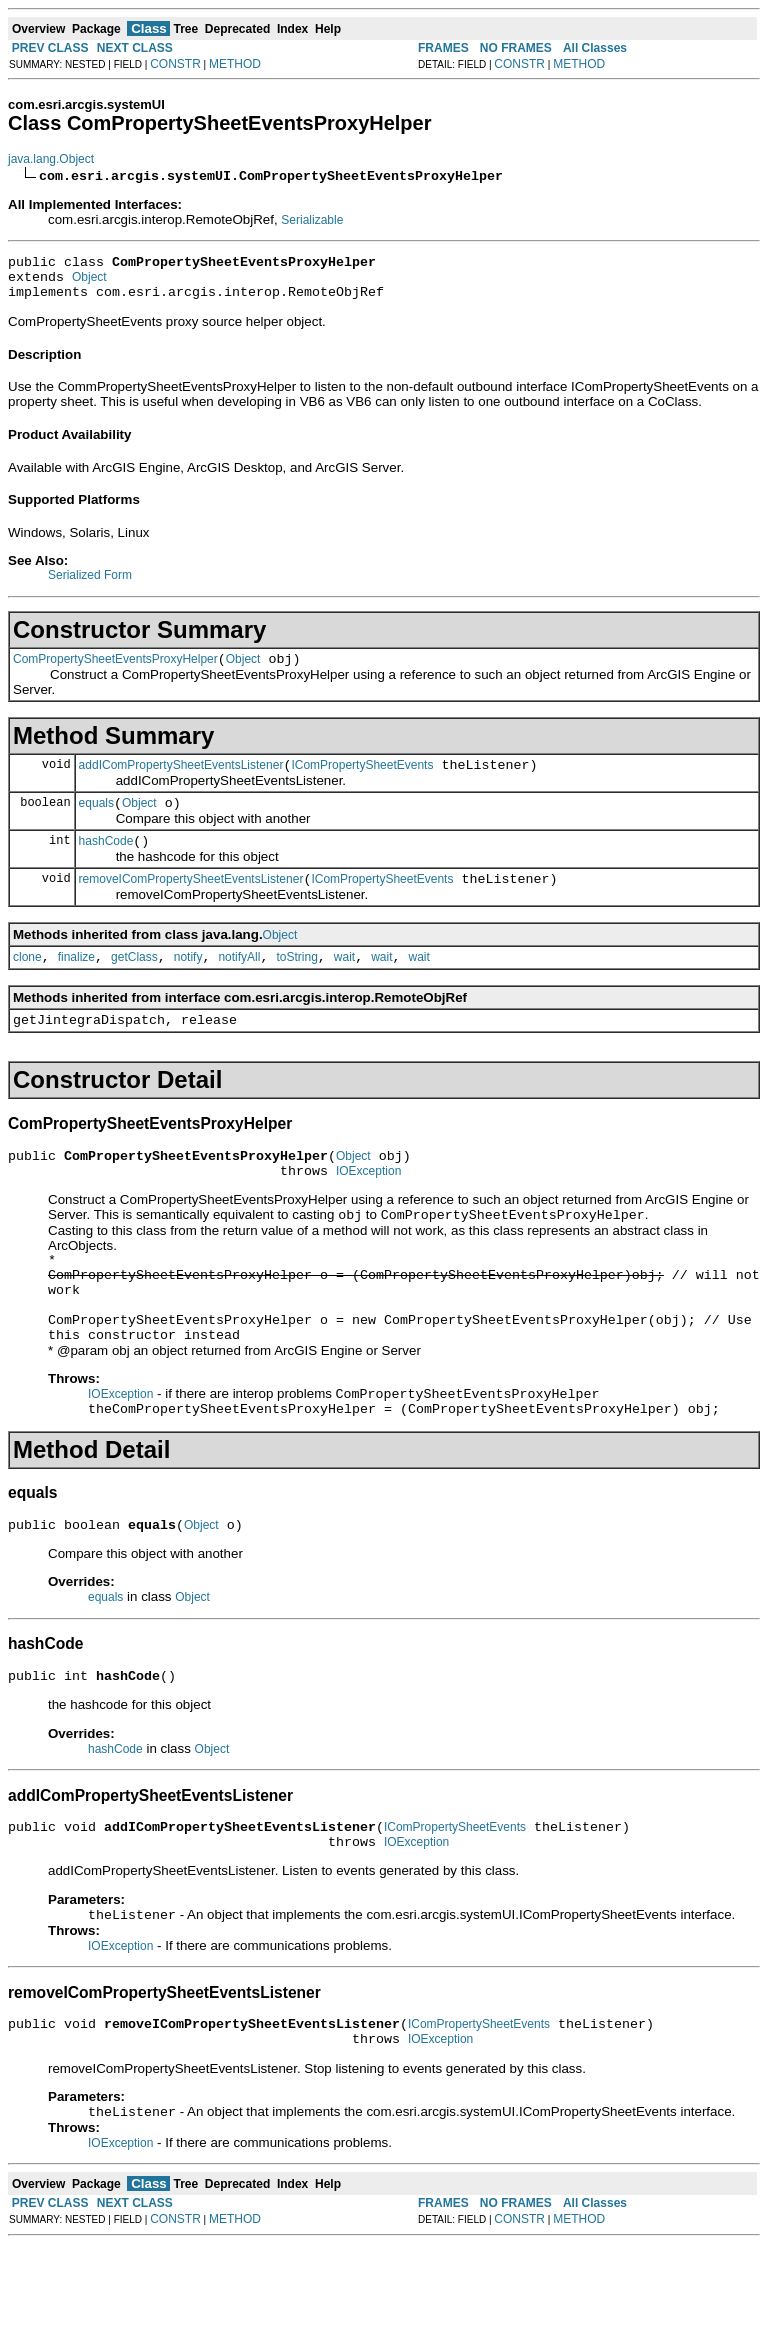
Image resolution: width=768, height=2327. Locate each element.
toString (296, 984)
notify (188, 984)
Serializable (312, 220)
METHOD (235, 64)
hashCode (106, 862)
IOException (368, 1207)
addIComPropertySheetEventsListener (181, 780)
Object (89, 283)
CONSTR (175, 64)
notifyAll (239, 984)
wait (344, 984)
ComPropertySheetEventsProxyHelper (115, 671)
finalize (76, 984)
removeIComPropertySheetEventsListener (191, 903)
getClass (134, 984)
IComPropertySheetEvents (362, 780)
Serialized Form (90, 584)
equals (96, 821)
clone (27, 984)
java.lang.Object (51, 159)
